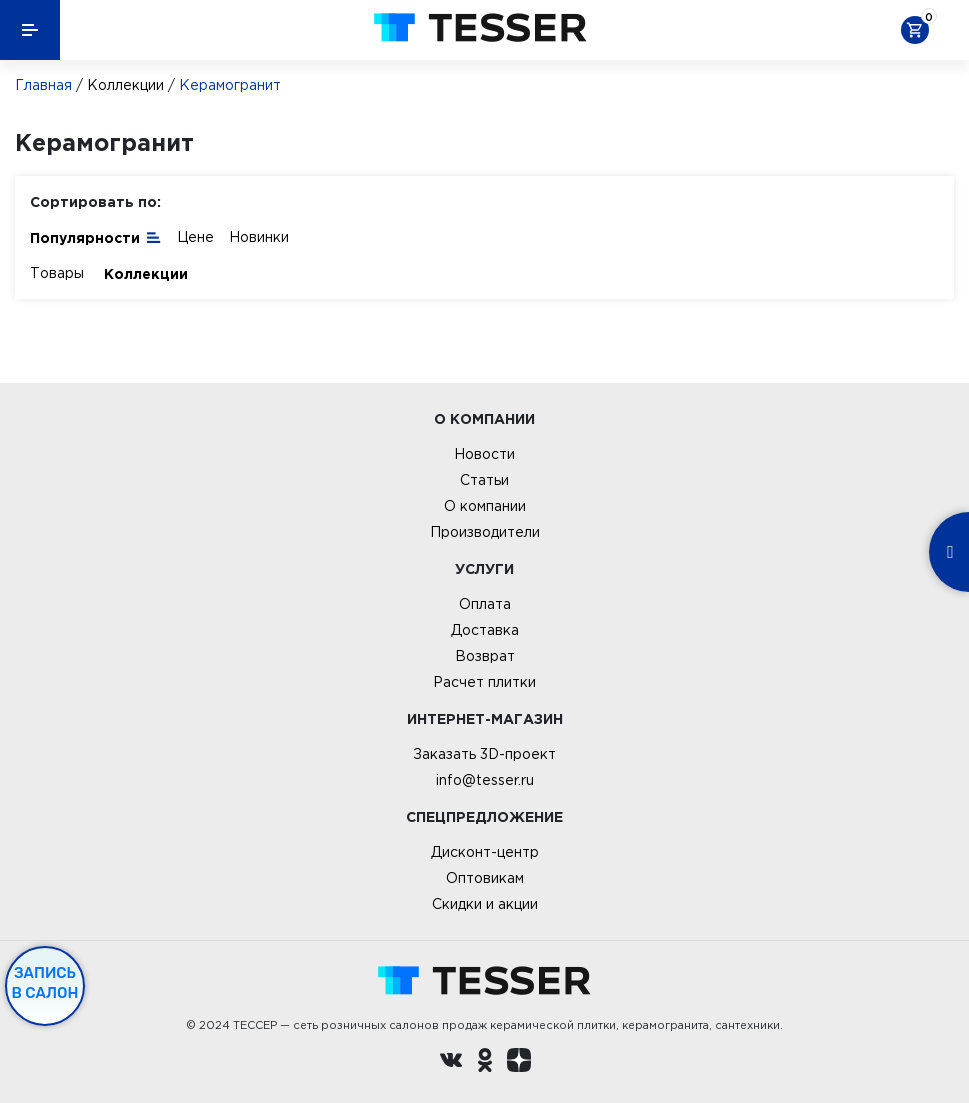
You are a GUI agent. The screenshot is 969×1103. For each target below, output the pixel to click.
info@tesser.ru (485, 780)
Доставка (485, 630)
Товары (57, 273)
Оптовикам (485, 878)
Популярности (96, 236)
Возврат (485, 656)
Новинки (259, 237)
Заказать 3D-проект (484, 754)
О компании (485, 506)
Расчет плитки (484, 682)
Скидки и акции (485, 904)
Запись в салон (45, 983)
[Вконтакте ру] (451, 1063)
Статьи (484, 480)
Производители (485, 532)
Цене (195, 237)
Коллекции (125, 85)
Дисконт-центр (485, 852)
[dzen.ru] (519, 1063)
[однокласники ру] (485, 1063)
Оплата (485, 604)
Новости (484, 454)
